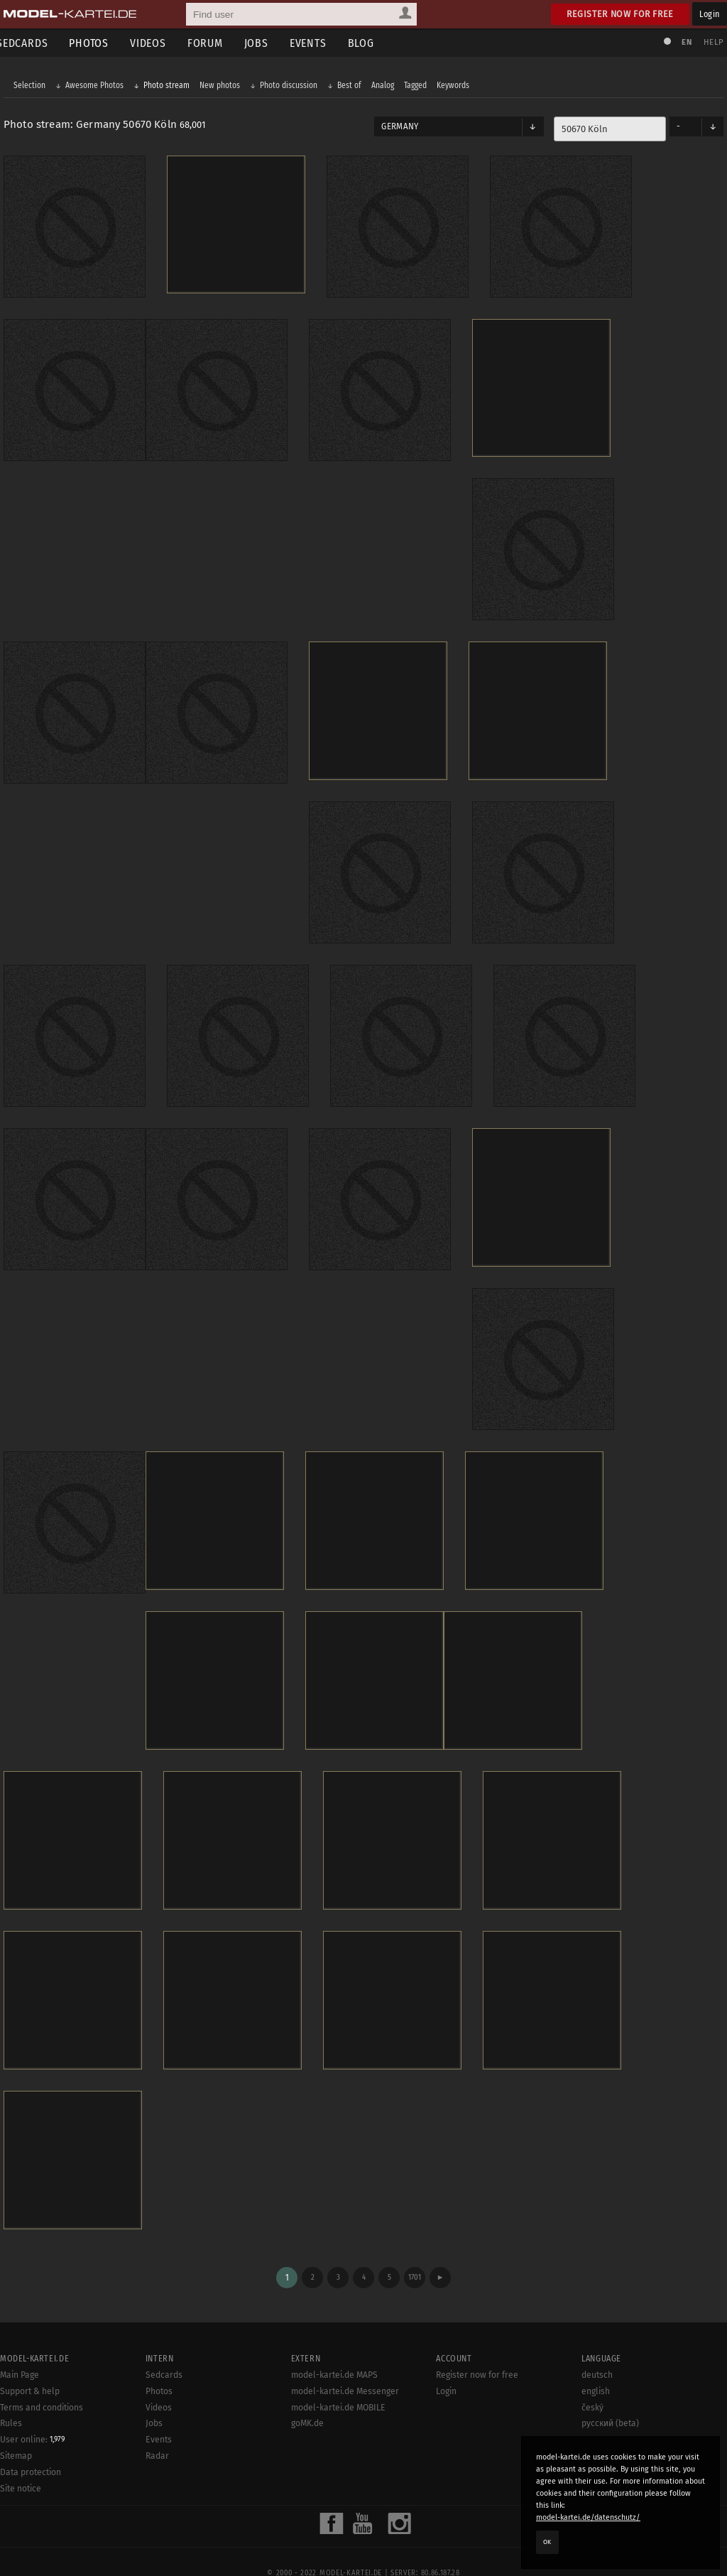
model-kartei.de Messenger (345, 2364)
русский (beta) (610, 2397)
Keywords (456, 87)
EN (683, 42)
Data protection (30, 2446)
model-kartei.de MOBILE (338, 2381)
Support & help (30, 2364)
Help (710, 42)
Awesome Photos (98, 87)
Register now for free (620, 14)
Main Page (19, 2349)
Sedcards (164, 2349)
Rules (11, 2397)
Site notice (20, 2462)
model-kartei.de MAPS (334, 2349)
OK (547, 2542)
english (595, 2364)
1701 (414, 2251)
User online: (32, 2413)
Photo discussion (292, 87)
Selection (33, 87)
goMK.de (307, 2397)
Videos (159, 43)
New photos (223, 87)
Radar (157, 2430)
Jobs (267, 43)
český (592, 2381)
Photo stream (170, 87)
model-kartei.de (350, 2546)
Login (709, 14)
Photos (99, 43)
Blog (372, 43)
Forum (216, 43)
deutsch (597, 2349)
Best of (353, 87)
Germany (399, 128)
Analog (386, 87)
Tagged (419, 87)
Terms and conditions (41, 2381)
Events (318, 43)
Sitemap (16, 2430)
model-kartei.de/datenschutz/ (588, 2517)
